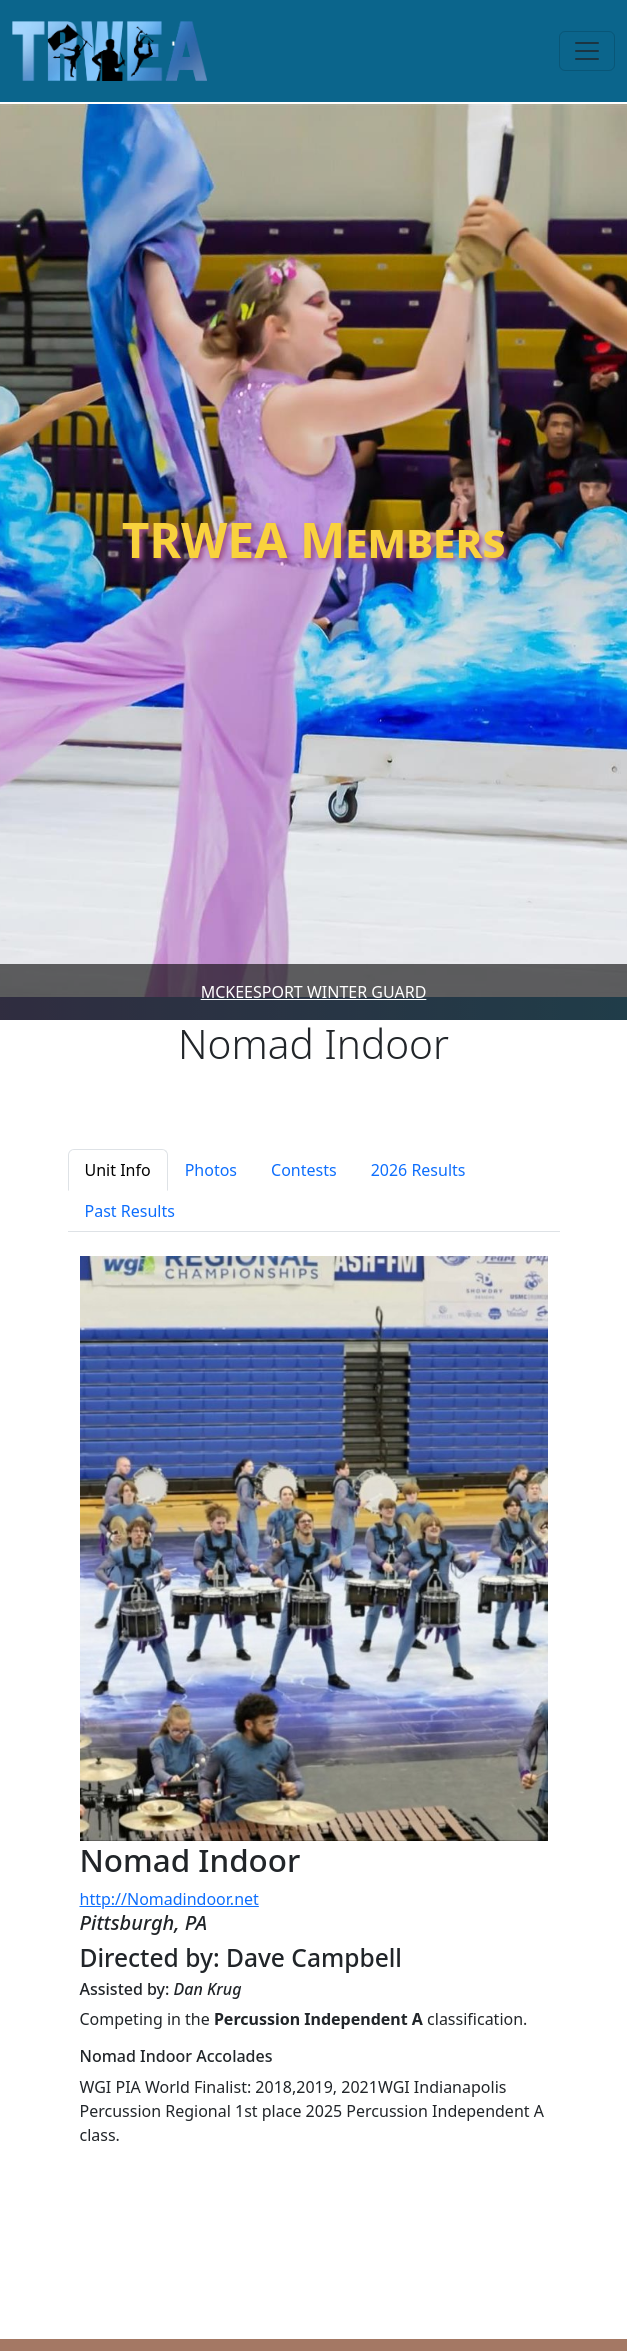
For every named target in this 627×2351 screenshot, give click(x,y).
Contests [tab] (304, 1170)
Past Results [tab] (130, 1211)
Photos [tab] (211, 1170)
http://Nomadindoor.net (169, 1899)
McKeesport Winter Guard (314, 992)
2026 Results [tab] (418, 1170)
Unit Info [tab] (118, 1170)
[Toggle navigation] (587, 51)
